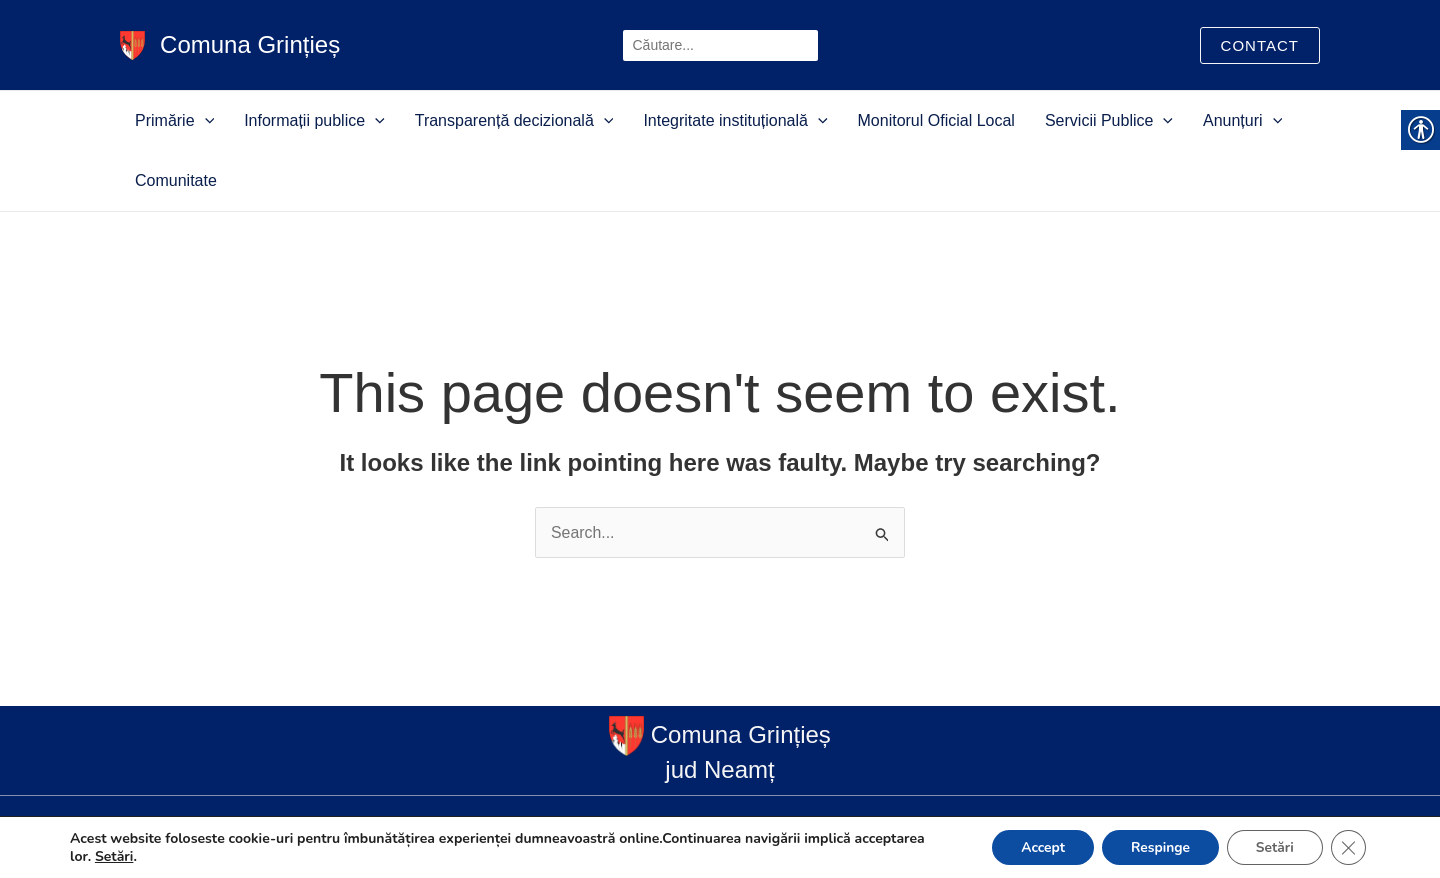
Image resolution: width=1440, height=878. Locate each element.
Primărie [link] (199, 120)
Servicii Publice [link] (1034, 120)
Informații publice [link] (320, 120)
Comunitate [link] (1239, 120)
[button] (230, 120)
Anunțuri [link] (1147, 120)
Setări (114, 856)
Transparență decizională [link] (499, 120)
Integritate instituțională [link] (701, 120)
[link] (132, 43)
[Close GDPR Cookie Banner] (1348, 847)
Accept (1035, 846)
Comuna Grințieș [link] (251, 44)
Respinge (1155, 846)
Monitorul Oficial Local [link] (881, 120)
